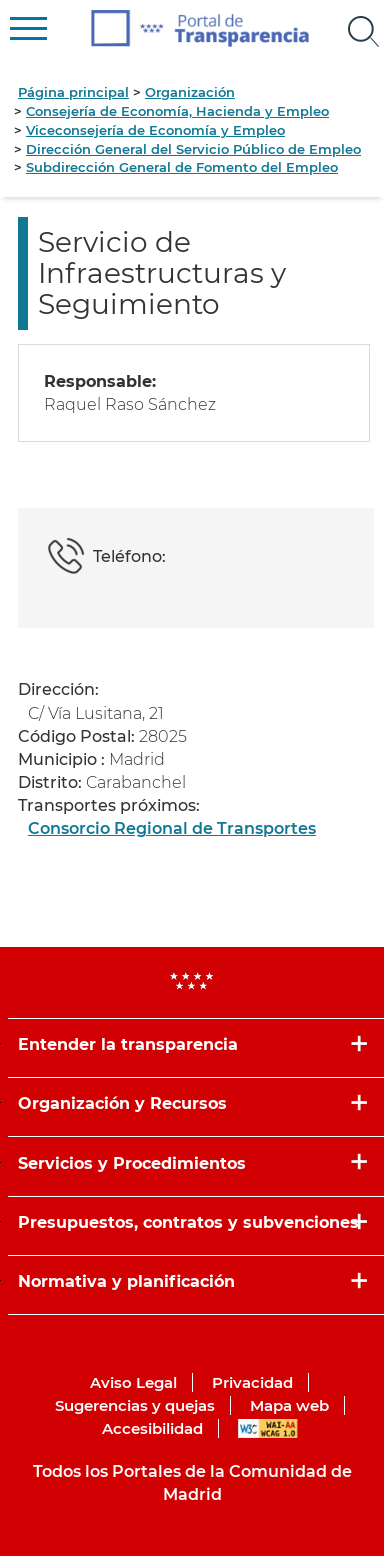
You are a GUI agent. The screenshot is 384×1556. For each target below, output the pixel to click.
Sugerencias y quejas (135, 1405)
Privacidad (252, 1382)
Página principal (73, 92)
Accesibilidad (152, 1428)
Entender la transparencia (128, 1044)
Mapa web (289, 1405)
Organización (190, 92)
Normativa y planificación (126, 1281)
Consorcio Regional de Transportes (172, 828)
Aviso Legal (133, 1382)
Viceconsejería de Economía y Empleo (155, 130)
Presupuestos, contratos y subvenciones (188, 1222)
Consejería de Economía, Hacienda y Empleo (177, 111)
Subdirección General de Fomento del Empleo (182, 167)
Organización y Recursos (122, 1103)
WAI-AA (268, 1428)
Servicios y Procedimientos (132, 1163)
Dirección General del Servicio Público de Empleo (193, 149)
